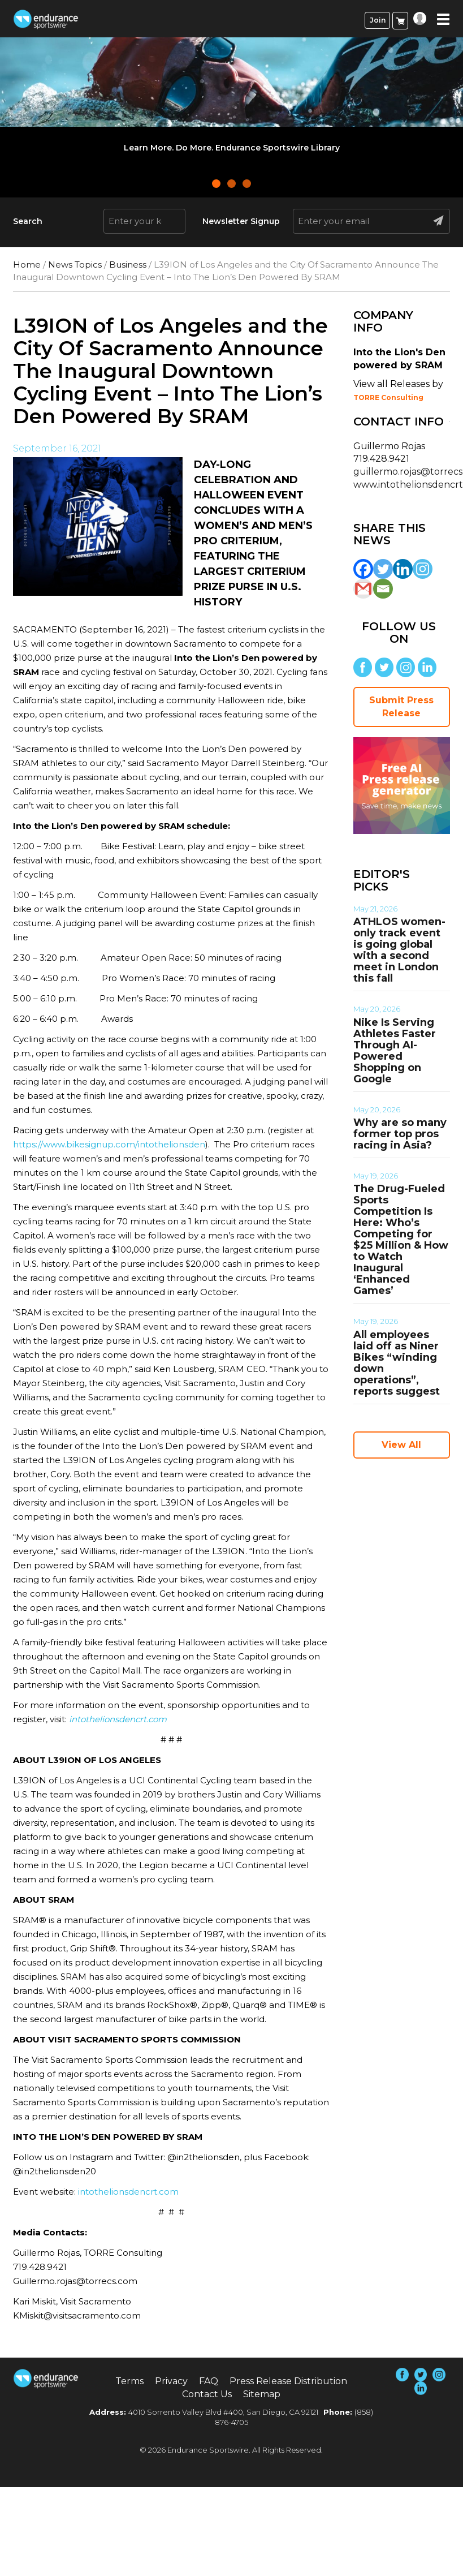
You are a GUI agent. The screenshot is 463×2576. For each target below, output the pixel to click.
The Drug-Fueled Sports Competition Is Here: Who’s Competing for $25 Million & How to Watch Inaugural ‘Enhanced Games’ (400, 1239)
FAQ (208, 2381)
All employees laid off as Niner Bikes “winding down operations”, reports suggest (396, 1362)
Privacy (171, 2381)
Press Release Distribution (288, 2381)
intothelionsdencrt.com (128, 2191)
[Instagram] (422, 569)
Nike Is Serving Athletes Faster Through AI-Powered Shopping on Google (394, 1050)
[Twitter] (383, 569)
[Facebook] (363, 569)
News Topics (75, 264)
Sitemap (261, 2394)
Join (378, 20)
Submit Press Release (401, 707)
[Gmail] (363, 589)
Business (127, 264)
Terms (129, 2381)
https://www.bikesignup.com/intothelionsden (109, 1144)
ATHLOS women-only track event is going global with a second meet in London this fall (399, 949)
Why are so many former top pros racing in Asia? (400, 1133)
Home (27, 264)
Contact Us (207, 2394)
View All (401, 1444)
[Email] (383, 589)
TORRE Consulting (388, 397)
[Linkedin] (403, 569)
